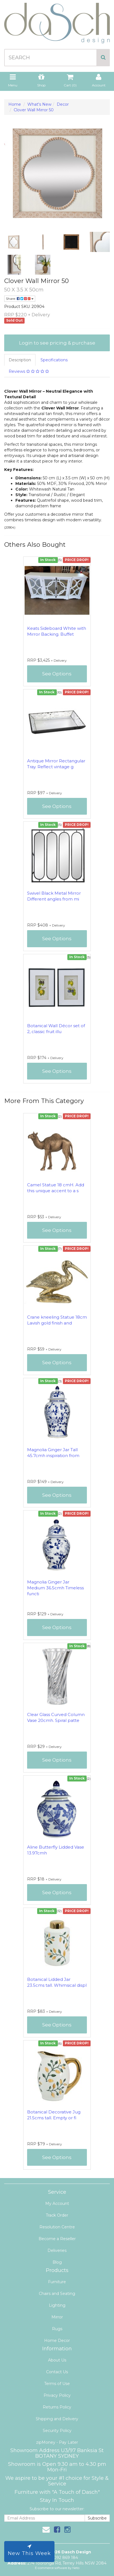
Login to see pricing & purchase (57, 343)
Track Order (57, 2215)
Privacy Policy (57, 2395)
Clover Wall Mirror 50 (34, 109)
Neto (75, 2568)
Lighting (57, 2305)
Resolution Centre (57, 2226)
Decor (63, 104)
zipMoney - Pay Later (57, 2442)
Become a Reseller (57, 2238)
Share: (20, 298)
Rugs (57, 2328)
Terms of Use (57, 2383)
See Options (57, 674)
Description (20, 359)
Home (14, 104)
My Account (57, 2203)
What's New (39, 104)
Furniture (57, 2281)
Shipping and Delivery (57, 2418)
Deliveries (57, 2250)
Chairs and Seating (57, 2293)
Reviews (29, 371)
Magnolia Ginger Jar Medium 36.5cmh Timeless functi (55, 1587)
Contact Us (57, 2371)
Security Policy (57, 2430)
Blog (57, 2262)
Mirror (57, 2317)
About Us (57, 2360)
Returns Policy (57, 2407)
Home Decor (57, 2340)
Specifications (54, 359)
